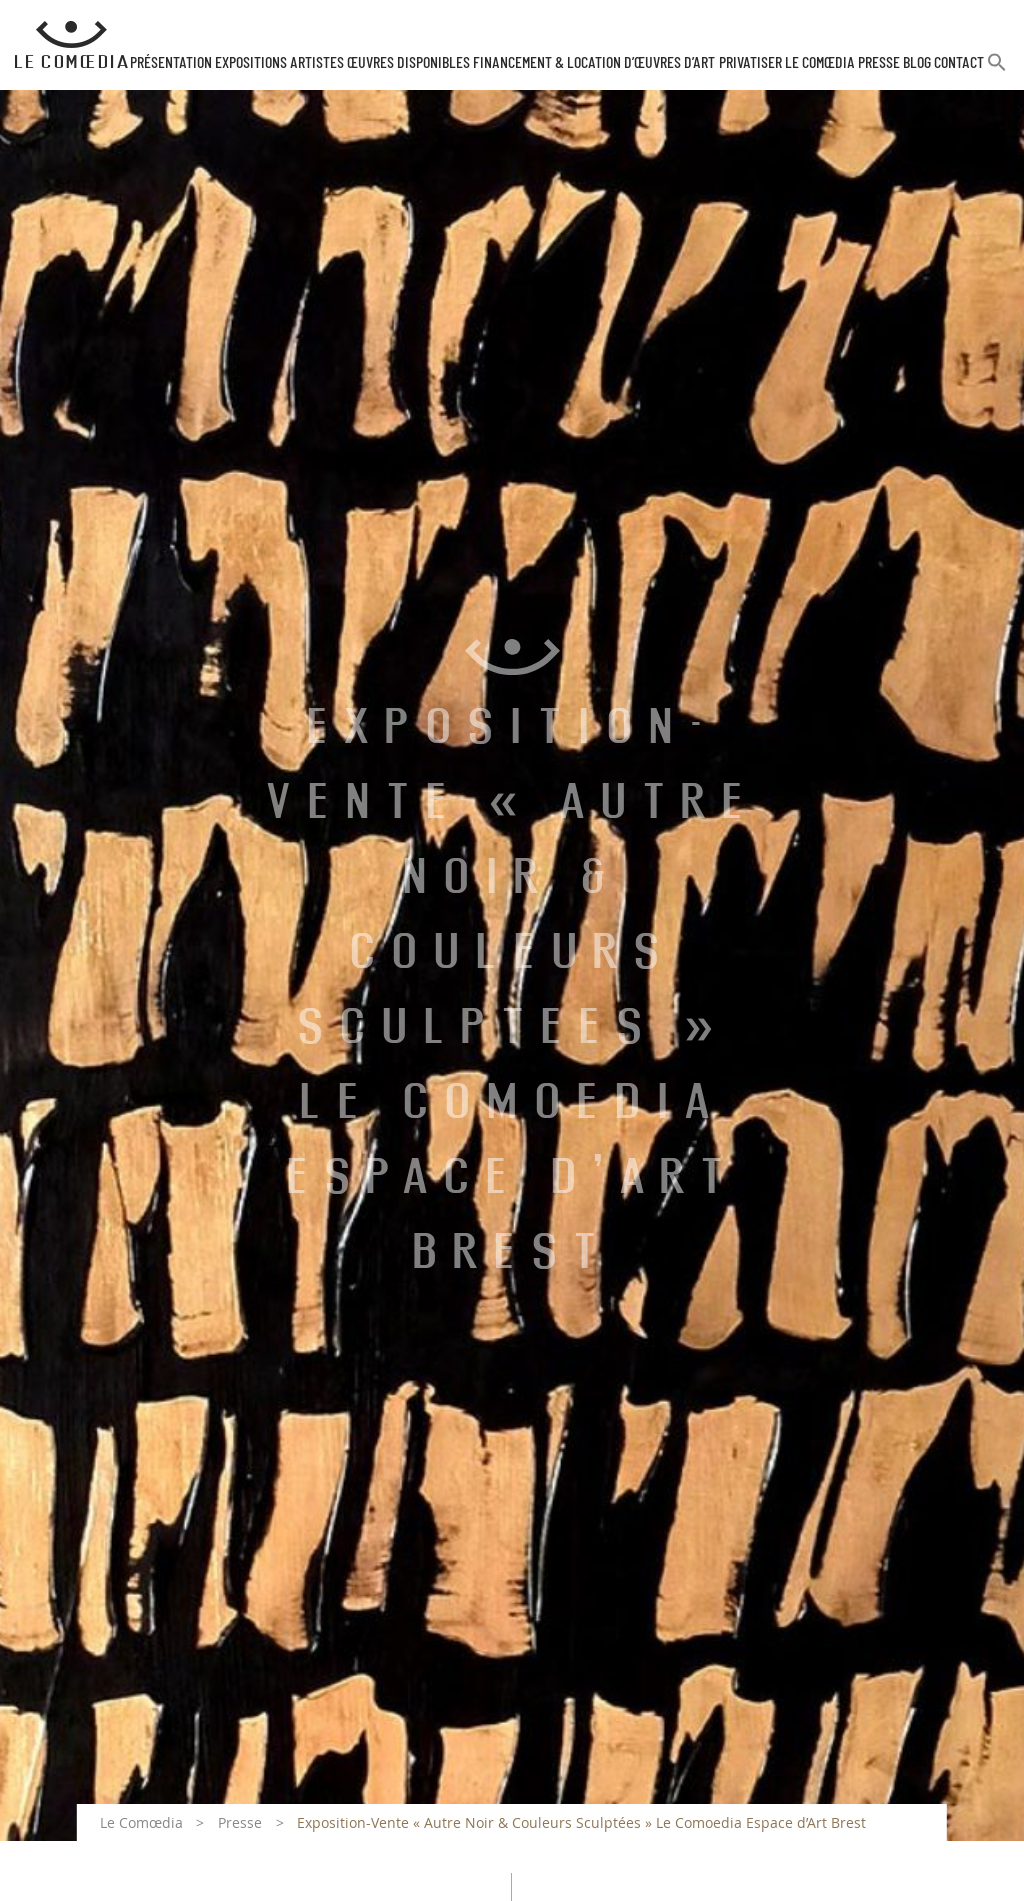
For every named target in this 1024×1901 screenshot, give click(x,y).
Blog (917, 63)
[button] (997, 70)
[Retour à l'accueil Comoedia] (71, 45)
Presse (879, 63)
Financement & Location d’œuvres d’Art (594, 63)
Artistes (317, 63)
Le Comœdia (141, 1822)
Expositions (251, 63)
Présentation (171, 63)
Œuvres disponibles (408, 63)
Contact (959, 63)
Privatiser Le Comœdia (787, 63)
